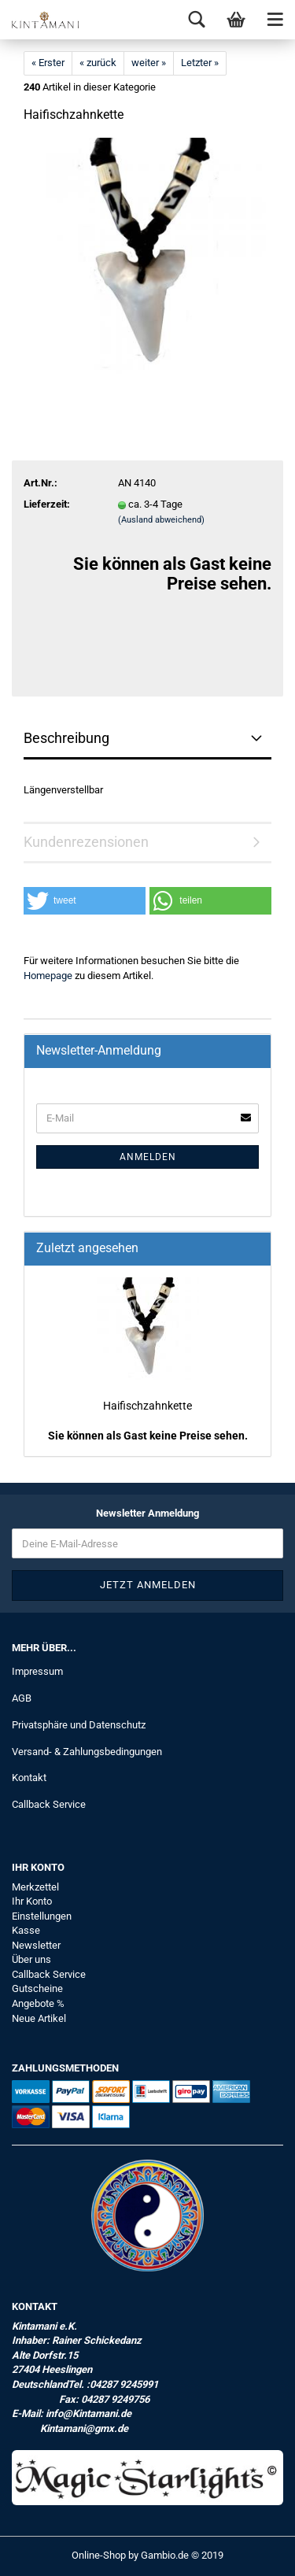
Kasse (26, 1930)
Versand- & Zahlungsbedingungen (87, 1751)
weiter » (148, 62)
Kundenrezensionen (86, 841)
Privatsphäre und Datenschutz (79, 1725)
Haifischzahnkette (147, 1405)
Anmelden (148, 1156)
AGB (21, 1698)
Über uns (31, 1959)
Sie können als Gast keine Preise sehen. (148, 1435)
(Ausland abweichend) (161, 520)
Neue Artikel (39, 2018)
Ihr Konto (32, 1901)
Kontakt (29, 1777)
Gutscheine (37, 1988)
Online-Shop (99, 2555)
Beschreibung (66, 738)
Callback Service (49, 1804)
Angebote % (38, 2003)
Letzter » (200, 62)
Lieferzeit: (47, 504)
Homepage (48, 975)
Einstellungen (42, 1916)
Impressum (37, 1671)
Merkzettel (35, 1887)
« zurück (97, 62)
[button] (85, 901)
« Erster (48, 62)
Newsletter (36, 1945)
